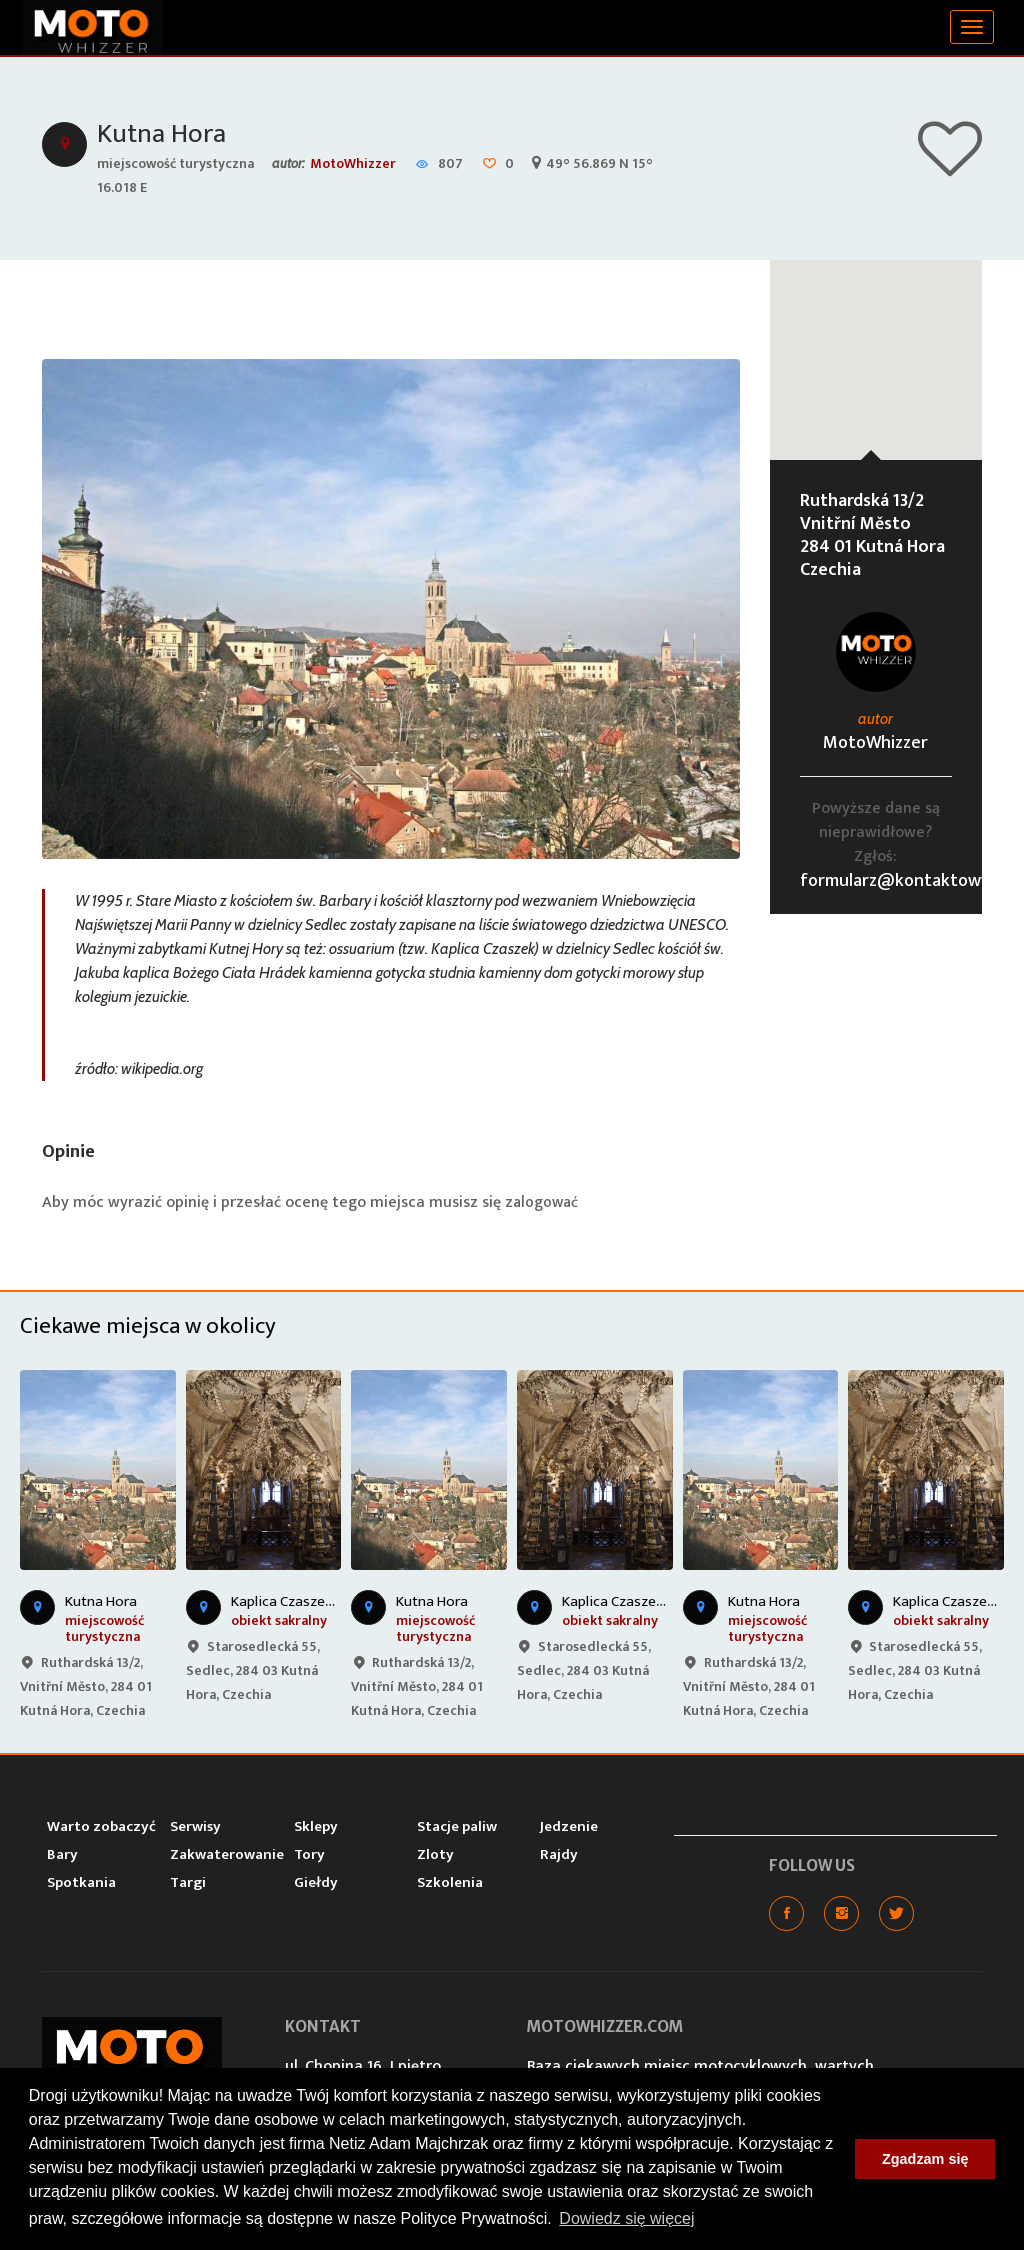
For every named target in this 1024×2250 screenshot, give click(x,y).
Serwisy (195, 1825)
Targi (188, 1881)
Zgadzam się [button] (925, 2159)
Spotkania (81, 1881)
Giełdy (316, 1881)
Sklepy (316, 1825)
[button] (876, 340)
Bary (62, 1853)
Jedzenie (569, 1825)
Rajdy (559, 1853)
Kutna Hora (164, 133)
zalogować (543, 1201)
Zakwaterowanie (227, 1853)
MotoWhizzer (353, 162)
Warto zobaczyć (101, 1825)
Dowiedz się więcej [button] (626, 2218)
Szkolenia (450, 1881)
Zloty (435, 1853)
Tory (309, 1853)
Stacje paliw (457, 1825)
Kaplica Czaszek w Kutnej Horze (331, 1600)
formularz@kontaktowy (895, 880)
